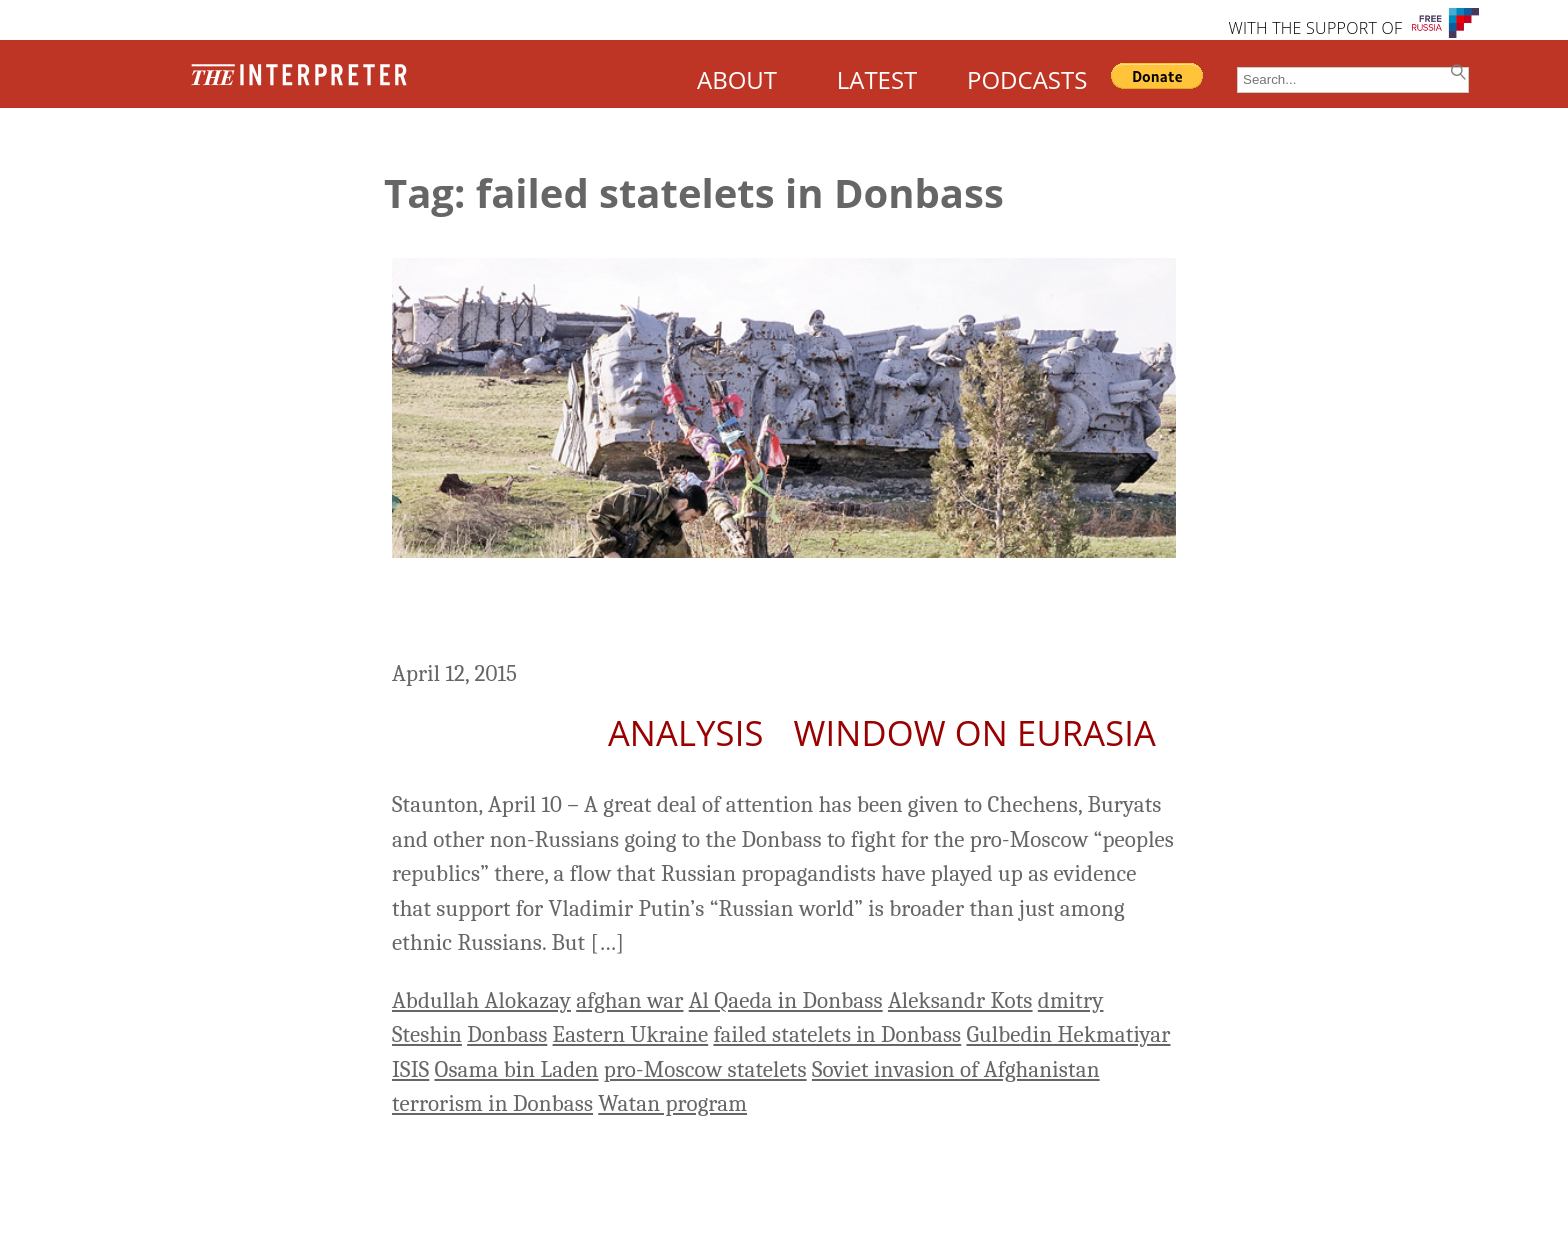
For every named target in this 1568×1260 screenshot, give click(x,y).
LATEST (877, 79)
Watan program (672, 1103)
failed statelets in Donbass (837, 1034)
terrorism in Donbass (492, 1103)
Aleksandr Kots (960, 1000)
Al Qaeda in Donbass (786, 1000)
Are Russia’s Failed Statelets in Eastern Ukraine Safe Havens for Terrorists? (737, 612)
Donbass (507, 1034)
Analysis (686, 732)
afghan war (629, 1000)
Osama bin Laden (517, 1069)
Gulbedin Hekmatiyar (1068, 1034)
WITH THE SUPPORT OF (1315, 28)
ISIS (410, 1069)
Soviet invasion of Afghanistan (956, 1069)
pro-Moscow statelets (705, 1069)
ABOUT (737, 79)
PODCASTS (1027, 79)
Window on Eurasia (975, 732)
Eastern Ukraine (631, 1034)
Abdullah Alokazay (481, 1000)
